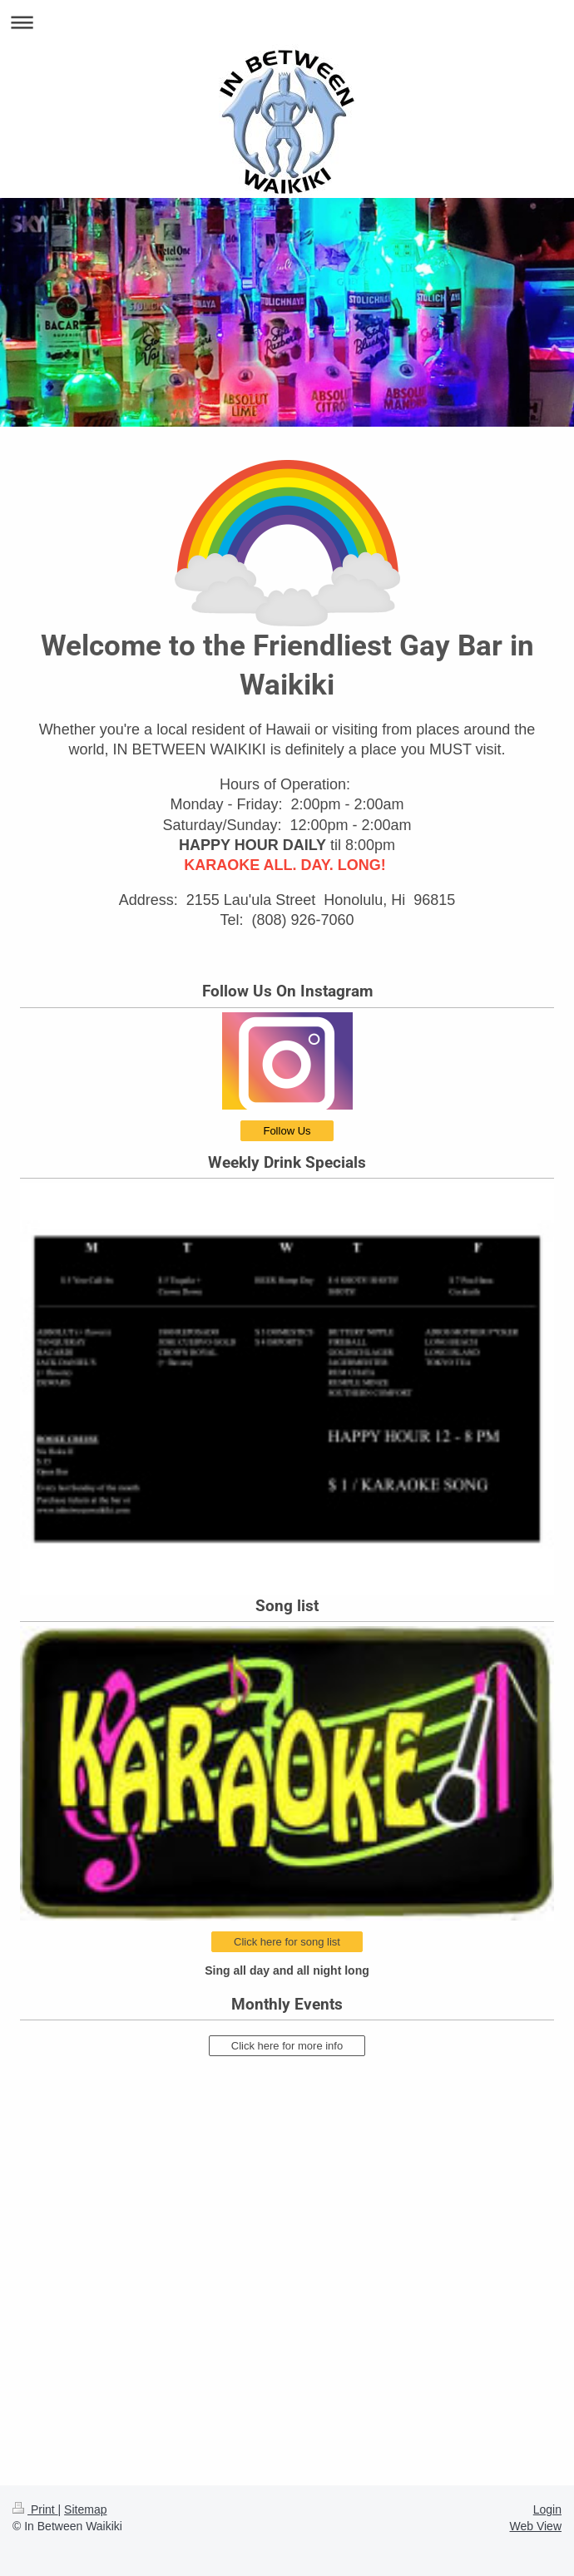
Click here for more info (287, 2046)
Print (35, 2509)
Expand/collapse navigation (287, 22)
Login (547, 2509)
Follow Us (286, 1131)
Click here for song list (287, 1942)
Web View (535, 2526)
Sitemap (85, 2509)
